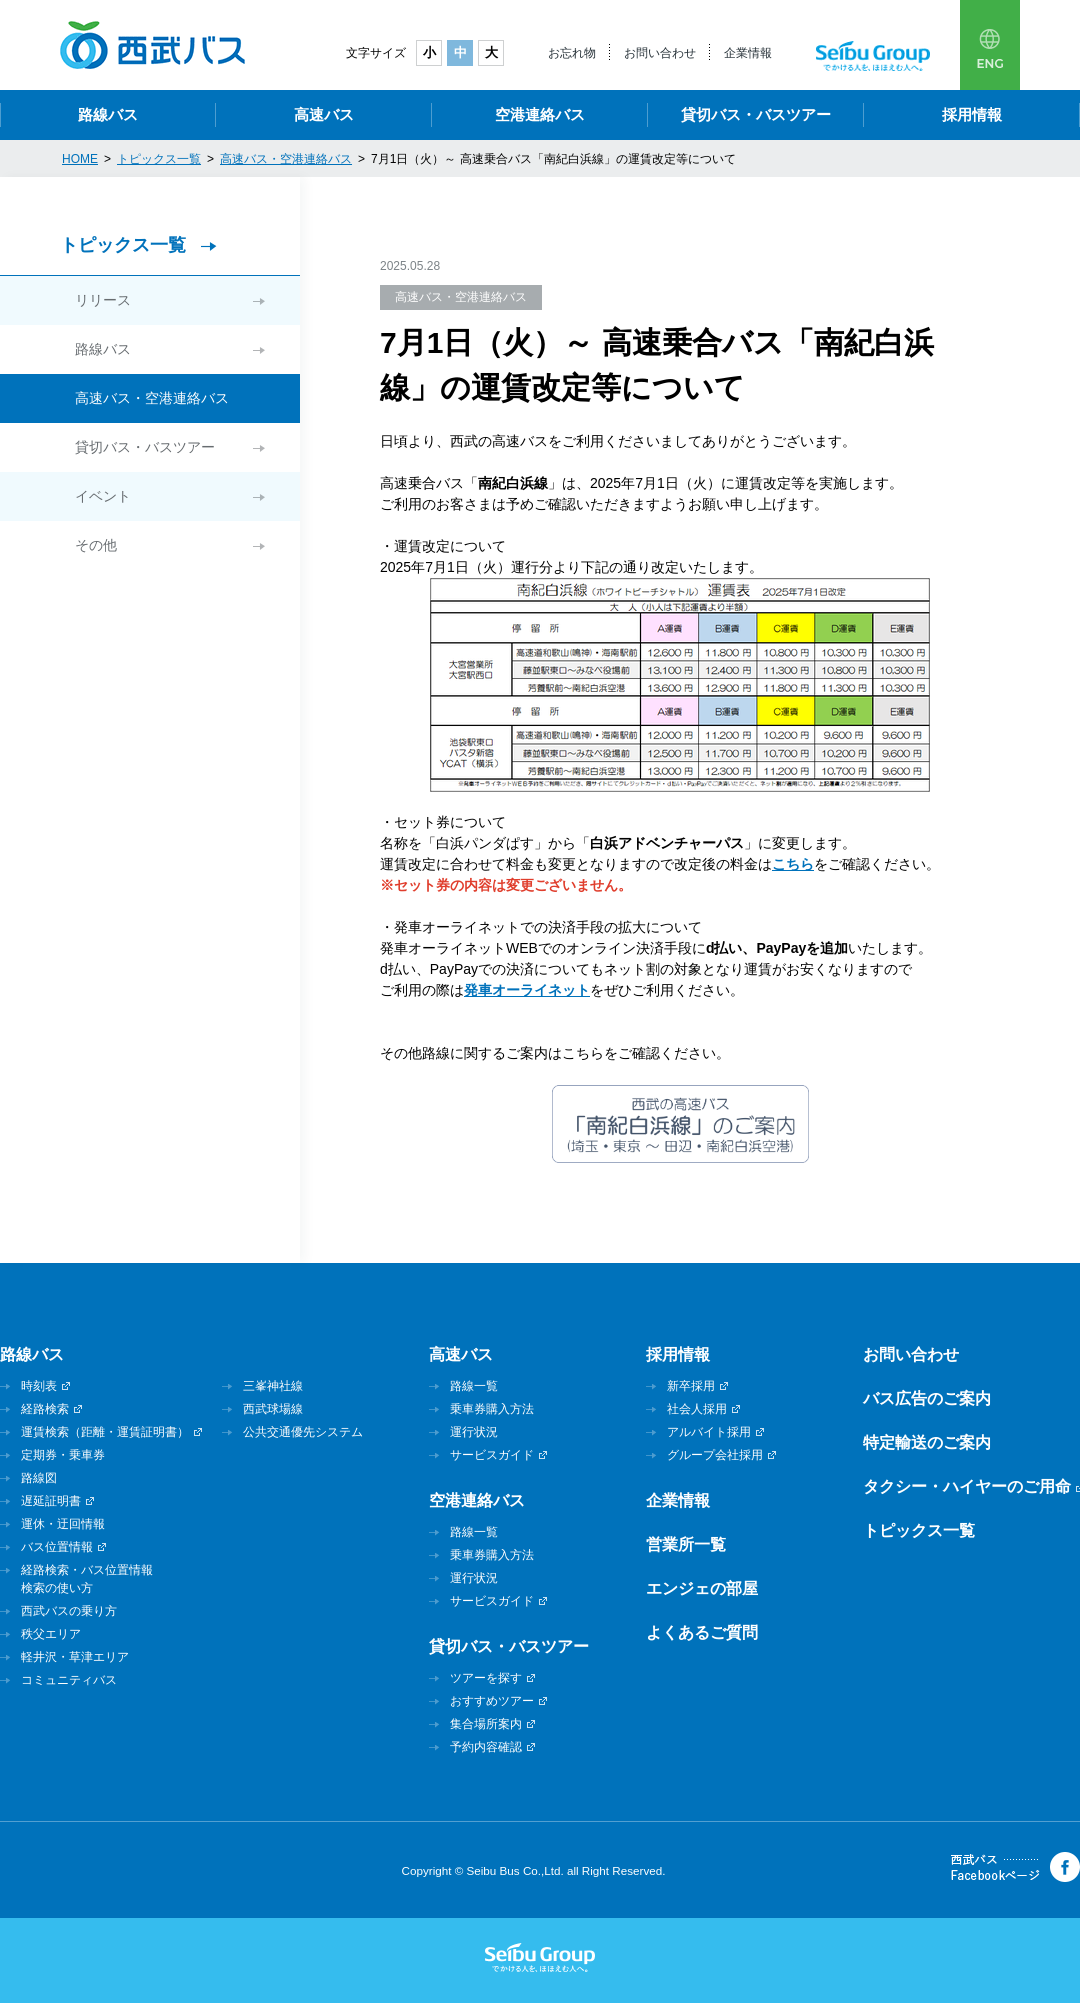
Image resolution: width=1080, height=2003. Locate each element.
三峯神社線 (273, 1386)
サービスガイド (492, 1455)
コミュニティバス (69, 1680)
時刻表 (39, 1386)
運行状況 (474, 1432)
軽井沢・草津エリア (75, 1657)
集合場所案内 (486, 1724)
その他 (96, 545)
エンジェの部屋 (702, 1588)
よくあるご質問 (702, 1632)
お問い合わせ (660, 53)
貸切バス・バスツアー (756, 114)
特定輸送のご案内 (927, 1442)
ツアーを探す (486, 1678)
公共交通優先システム (303, 1432)
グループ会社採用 (715, 1455)
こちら (793, 864)
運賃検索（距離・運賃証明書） (105, 1432)
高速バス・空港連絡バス (152, 398)
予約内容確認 (486, 1747)
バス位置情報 (57, 1547)
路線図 (39, 1478)
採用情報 (972, 114)
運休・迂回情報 (63, 1524)
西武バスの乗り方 (69, 1611)
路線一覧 (474, 1386)
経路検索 (45, 1409)
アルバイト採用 (709, 1432)
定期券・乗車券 (63, 1455)
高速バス (324, 114)
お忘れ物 (572, 53)
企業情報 (748, 53)
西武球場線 (273, 1409)
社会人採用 (697, 1409)
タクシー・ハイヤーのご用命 (967, 1486)
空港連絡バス (540, 114)
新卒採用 (691, 1386)
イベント (103, 496)
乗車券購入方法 (492, 1409)
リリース (103, 300)
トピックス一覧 (123, 245)
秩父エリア (51, 1634)
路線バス (108, 114)
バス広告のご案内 (927, 1398)
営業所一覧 (686, 1544)
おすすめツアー (492, 1701)
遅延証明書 (51, 1501)
